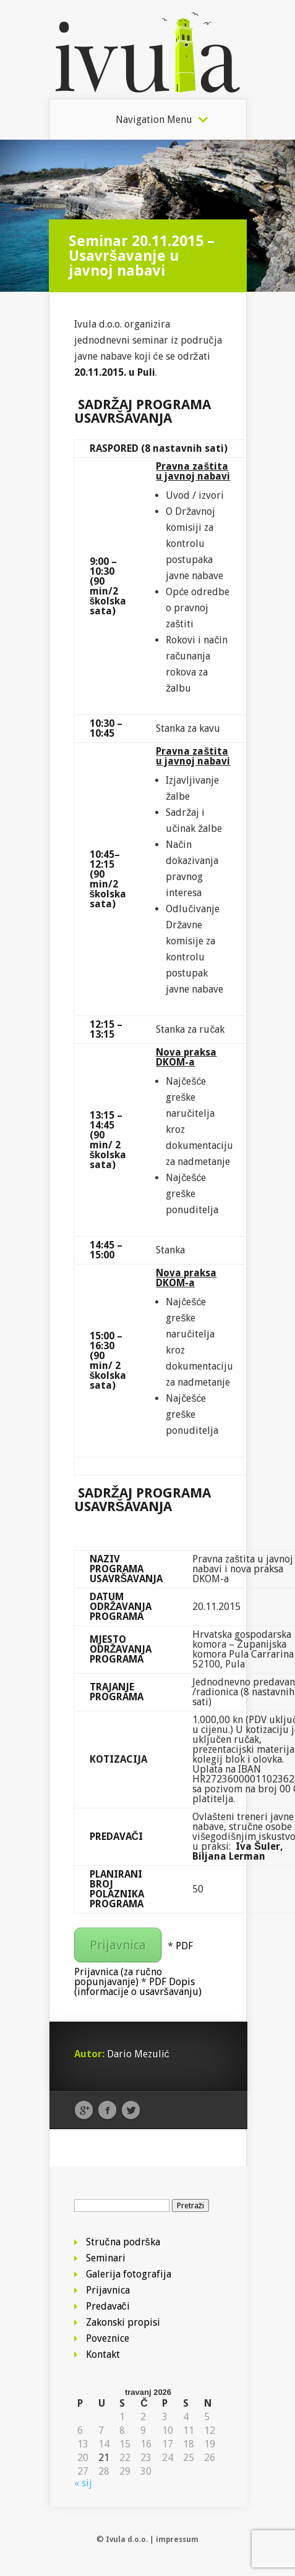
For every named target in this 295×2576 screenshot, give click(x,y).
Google (83, 2111)
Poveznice (107, 2338)
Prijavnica (118, 1945)
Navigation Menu (154, 120)
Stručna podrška (123, 2242)
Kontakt (103, 2354)
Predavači (108, 2306)
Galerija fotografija (128, 2274)
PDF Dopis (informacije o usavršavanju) (138, 1987)
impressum (177, 2539)
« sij (83, 2483)
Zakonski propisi (123, 2322)
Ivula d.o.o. (127, 2539)
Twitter (130, 2111)
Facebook (107, 2111)
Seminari (106, 2258)
